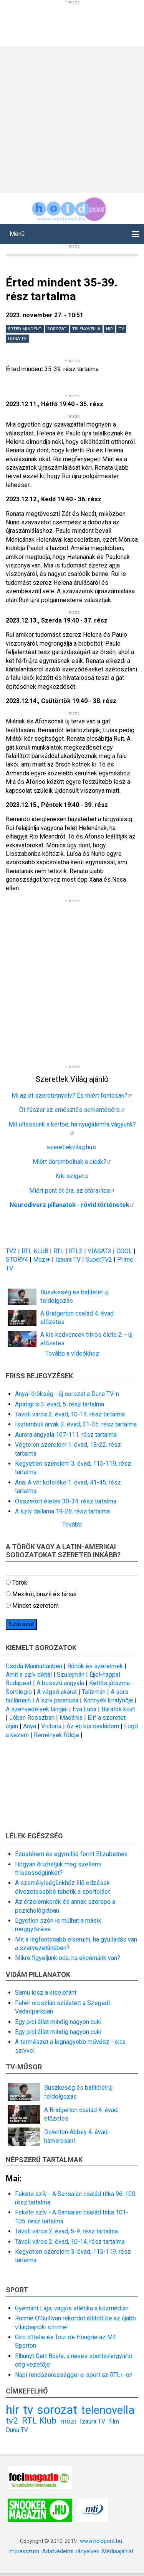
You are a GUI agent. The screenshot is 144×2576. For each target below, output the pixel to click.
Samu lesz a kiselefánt (45, 1992)
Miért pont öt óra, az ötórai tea (72, 1190)
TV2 (11, 1251)
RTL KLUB (35, 1251)
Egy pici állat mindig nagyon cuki (58, 2021)
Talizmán (94, 1692)
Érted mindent (24, 328)
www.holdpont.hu (101, 2541)
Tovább (72, 1524)
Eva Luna (84, 1709)
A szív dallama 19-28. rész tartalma (62, 1511)
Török (19, 1582)
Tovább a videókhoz (72, 1353)
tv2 (12, 2420)
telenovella (86, 328)
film (114, 2421)
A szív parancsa (57, 1700)
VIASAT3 (99, 1251)
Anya (29, 1726)
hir (109, 328)
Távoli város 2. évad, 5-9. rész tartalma (66, 2231)
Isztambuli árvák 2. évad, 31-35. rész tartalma (76, 1424)
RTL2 (76, 1251)
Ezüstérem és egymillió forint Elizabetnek (71, 1854)
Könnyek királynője (108, 1700)
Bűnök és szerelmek (95, 1666)
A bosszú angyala (60, 1683)
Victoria (51, 1726)
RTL (58, 1251)
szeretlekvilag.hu (72, 1147)
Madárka (71, 1717)
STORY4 (18, 1259)
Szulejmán (70, 1674)
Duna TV (17, 338)
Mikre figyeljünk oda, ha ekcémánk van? (67, 1958)
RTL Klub (39, 2420)
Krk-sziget (72, 1176)
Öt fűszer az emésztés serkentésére (72, 1109)
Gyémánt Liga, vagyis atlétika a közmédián (72, 2308)
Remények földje (56, 1735)
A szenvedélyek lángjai (37, 1709)
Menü (17, 234)
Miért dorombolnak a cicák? (72, 1161)
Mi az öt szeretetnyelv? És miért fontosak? (72, 1095)
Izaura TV (68, 1259)
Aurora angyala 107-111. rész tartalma (66, 1434)
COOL (124, 1251)
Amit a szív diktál (29, 1674)
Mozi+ (42, 1259)
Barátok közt (118, 1709)
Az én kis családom (92, 1726)
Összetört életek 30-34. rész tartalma (65, 1501)
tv (121, 328)
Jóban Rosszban (32, 1717)
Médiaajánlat (118, 2551)
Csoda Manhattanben (34, 1666)
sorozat (56, 328)
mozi (68, 2421)
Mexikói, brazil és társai (44, 1594)
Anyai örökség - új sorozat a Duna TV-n (67, 1394)
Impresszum (23, 2551)
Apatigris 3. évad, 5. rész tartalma (59, 1404)
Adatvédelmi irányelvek (70, 2551)
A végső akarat (57, 1692)
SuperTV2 (100, 1259)
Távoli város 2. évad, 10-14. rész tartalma (70, 1414)
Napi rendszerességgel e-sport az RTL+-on (73, 2374)
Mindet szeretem (35, 1605)
